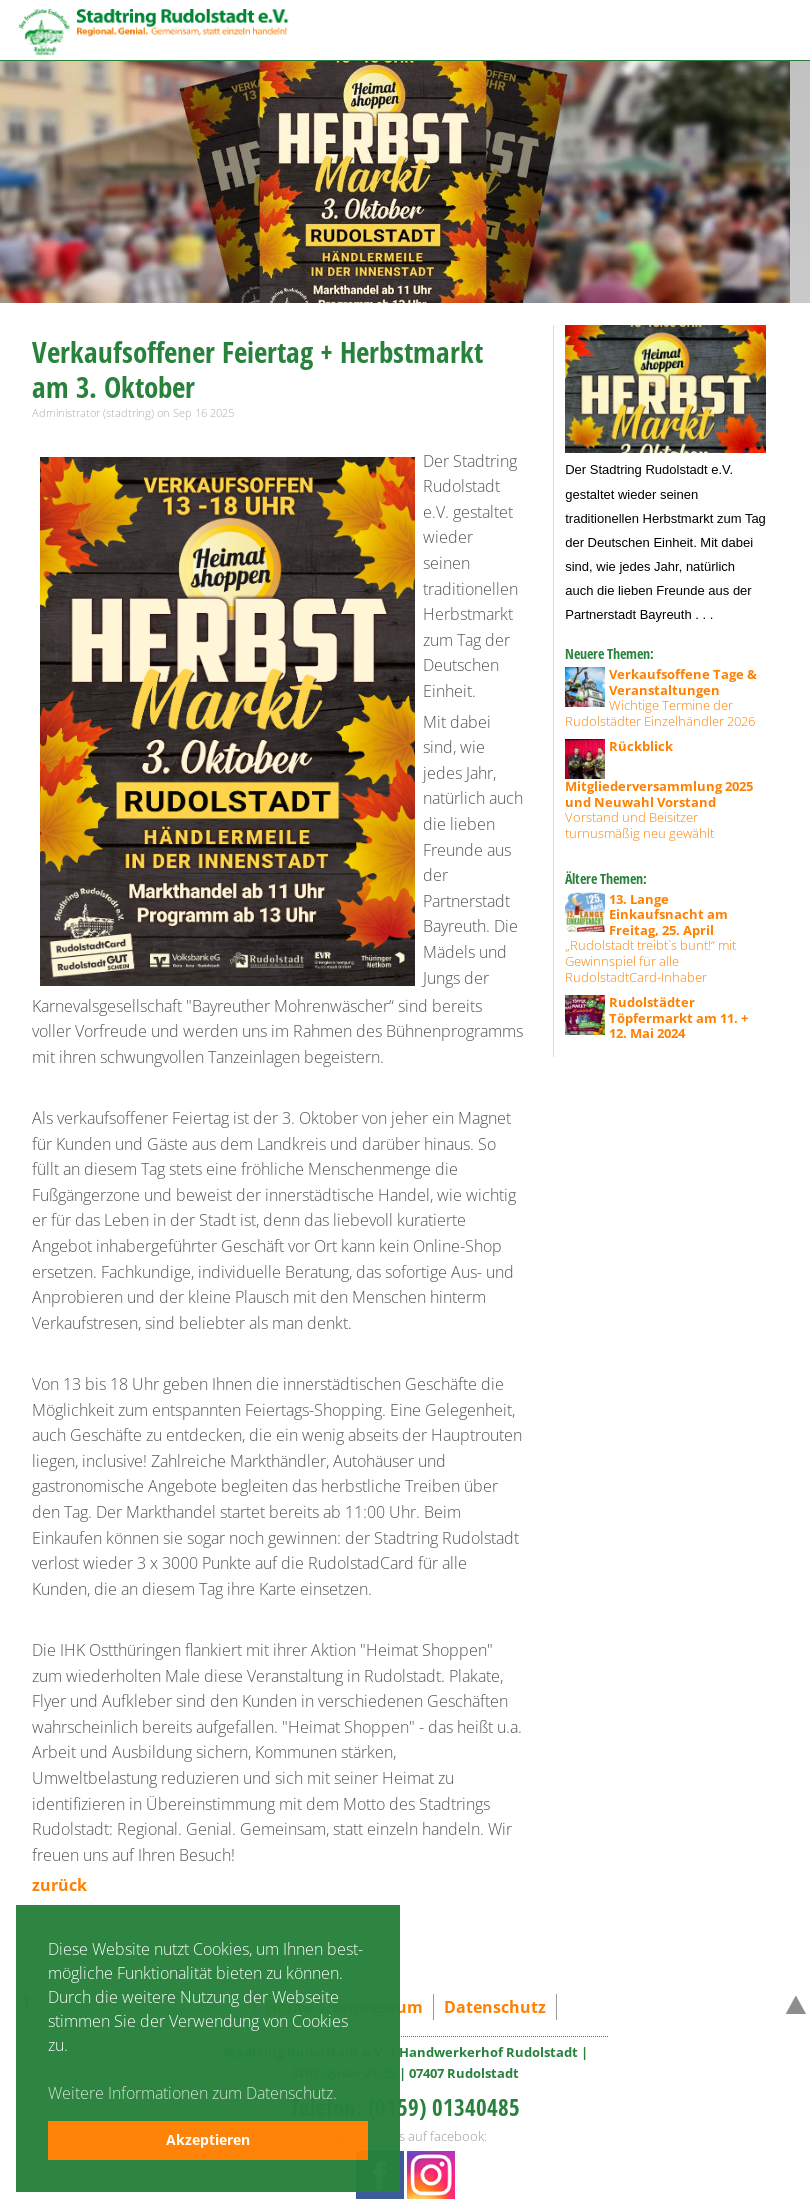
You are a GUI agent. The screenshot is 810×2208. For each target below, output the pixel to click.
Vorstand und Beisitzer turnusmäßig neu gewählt (659, 790)
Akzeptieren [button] (208, 2139)
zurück (59, 1885)
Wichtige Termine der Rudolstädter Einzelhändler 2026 (661, 698)
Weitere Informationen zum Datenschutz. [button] (192, 2093)
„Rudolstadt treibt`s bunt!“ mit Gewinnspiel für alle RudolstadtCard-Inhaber (650, 938)
